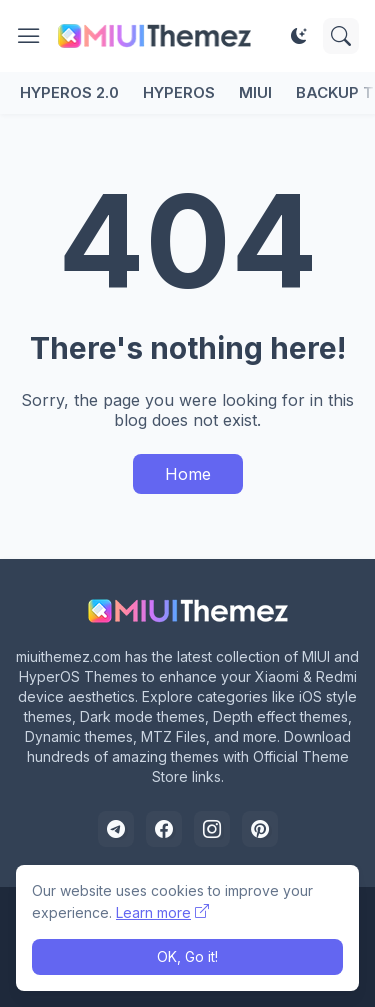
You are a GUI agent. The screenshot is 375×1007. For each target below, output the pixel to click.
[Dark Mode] (299, 36)
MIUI (255, 92)
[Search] (341, 36)
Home (188, 474)
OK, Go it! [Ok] (187, 956)
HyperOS (179, 92)
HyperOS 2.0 (69, 92)
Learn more (153, 912)
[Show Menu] (29, 36)
